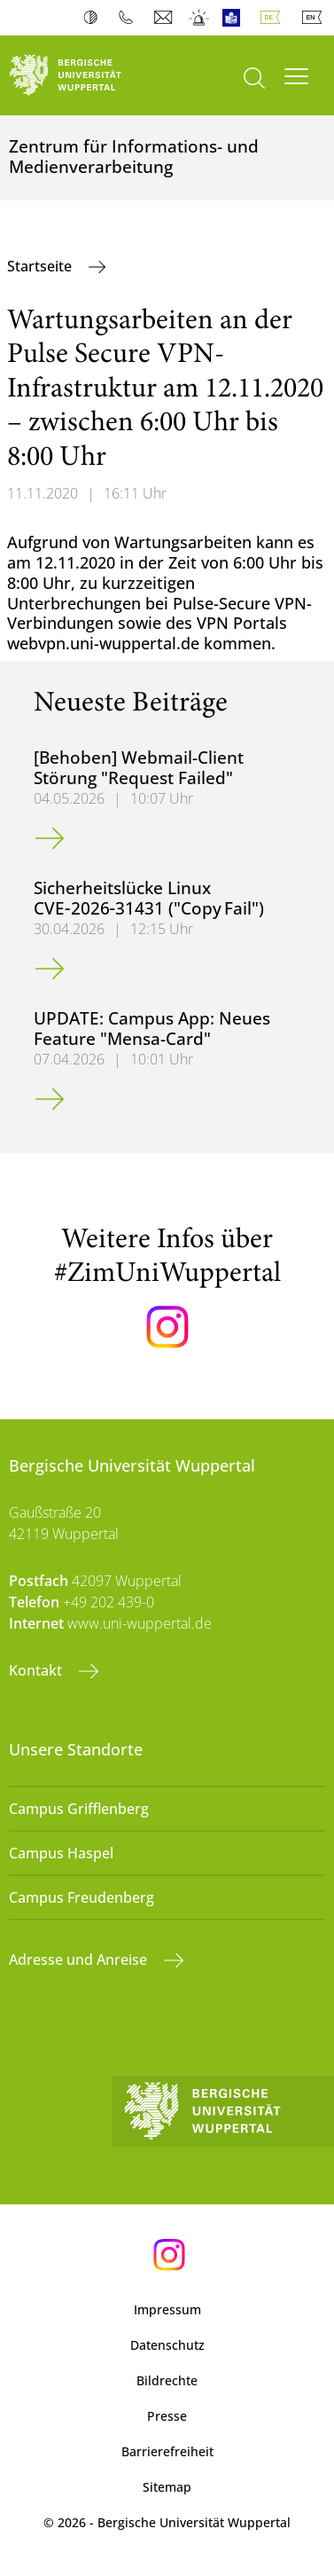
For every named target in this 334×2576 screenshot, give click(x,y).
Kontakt (37, 1670)
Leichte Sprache (235, 17)
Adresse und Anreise (80, 1959)
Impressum (167, 2309)
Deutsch (274, 17)
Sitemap (167, 2486)
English (315, 17)
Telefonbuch (130, 17)
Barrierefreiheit (167, 2451)
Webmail (165, 17)
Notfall (200, 17)
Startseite (41, 266)
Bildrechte (167, 2380)
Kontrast (94, 17)
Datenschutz (167, 2344)
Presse (167, 2415)
